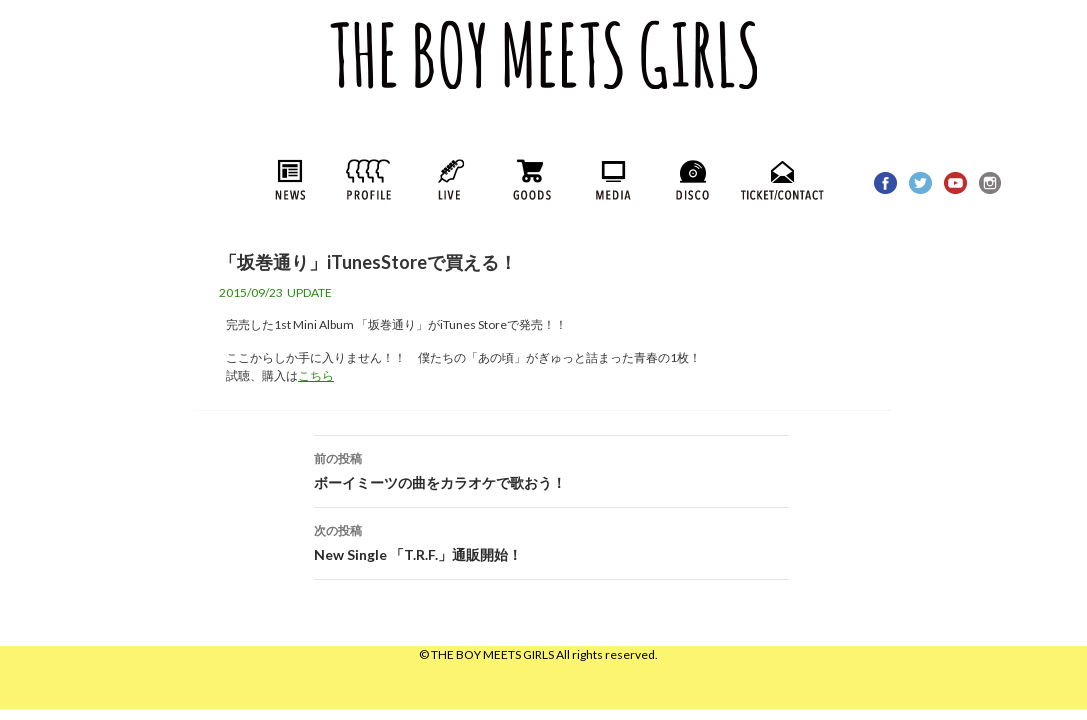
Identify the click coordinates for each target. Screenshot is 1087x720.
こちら (316, 375)
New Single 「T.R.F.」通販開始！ (551, 541)
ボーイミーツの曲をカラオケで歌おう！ (551, 469)
